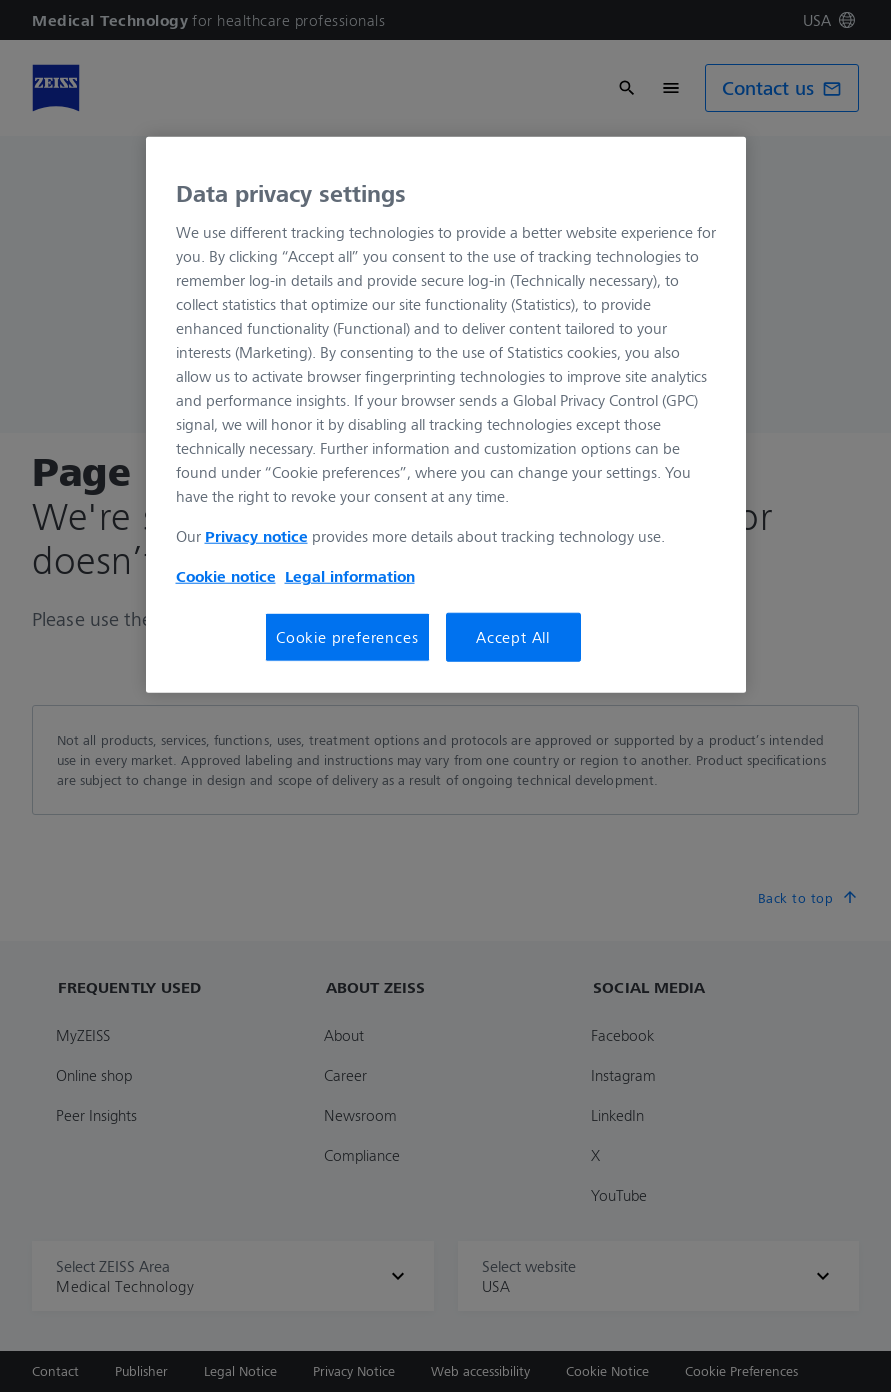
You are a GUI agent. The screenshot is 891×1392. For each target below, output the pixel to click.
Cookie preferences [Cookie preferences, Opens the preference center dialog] (347, 637)
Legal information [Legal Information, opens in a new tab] (350, 576)
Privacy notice (256, 536)
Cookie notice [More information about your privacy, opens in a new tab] (226, 576)
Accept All (513, 637)
